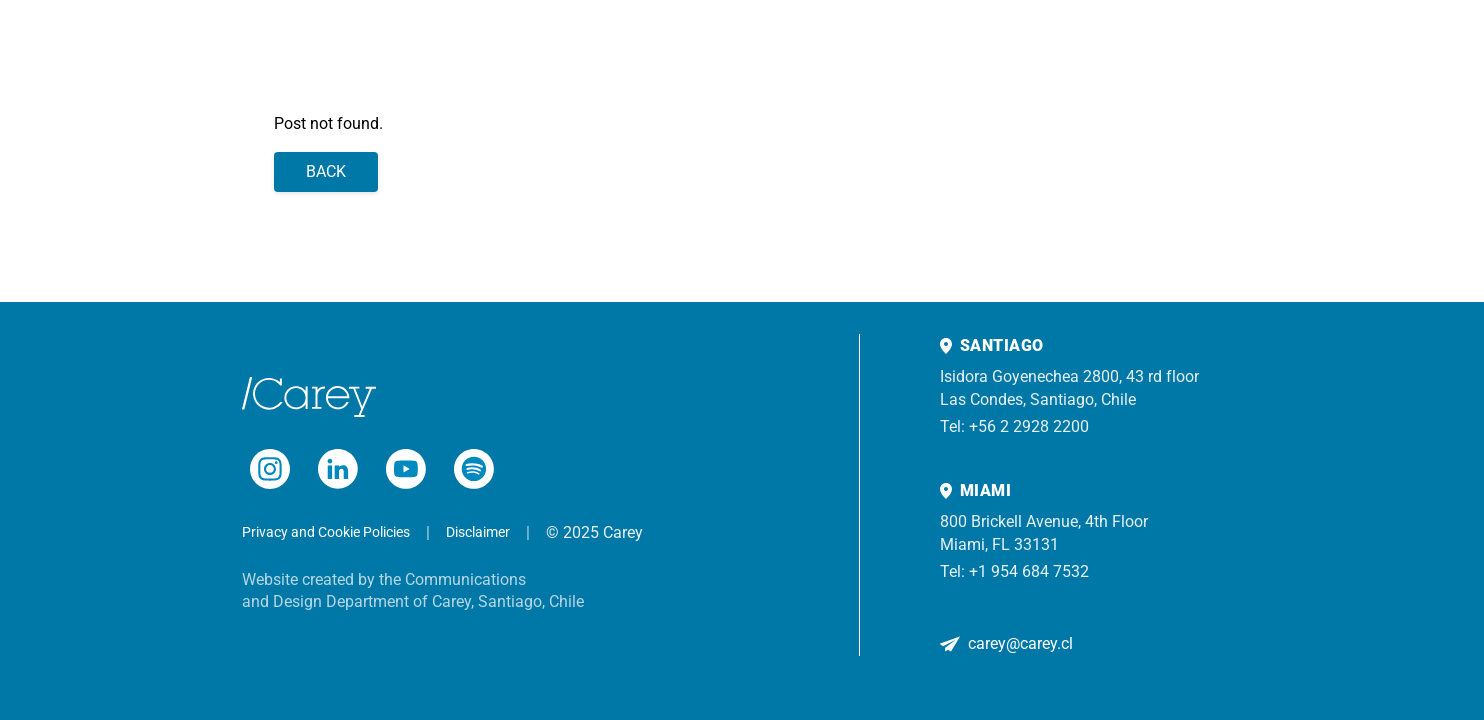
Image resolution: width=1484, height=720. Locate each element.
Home (197, 49)
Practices (322, 49)
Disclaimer (478, 532)
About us (568, 49)
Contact (643, 49)
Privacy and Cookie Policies (326, 532)
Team (254, 49)
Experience (409, 49)
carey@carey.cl (1020, 643)
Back (326, 171)
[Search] (1440, 50)
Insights (492, 49)
